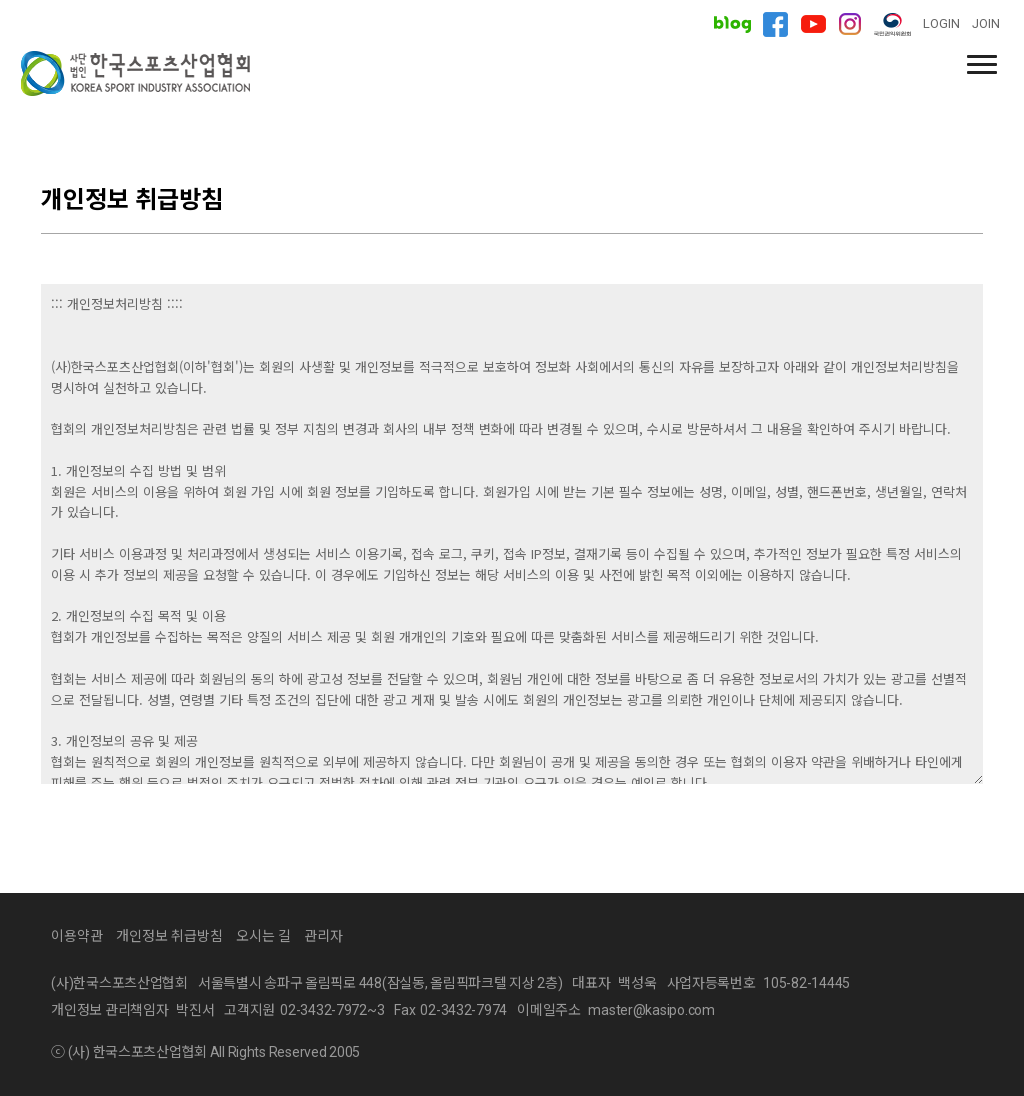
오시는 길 (263, 936)
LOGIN (941, 23)
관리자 (323, 936)
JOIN (986, 23)
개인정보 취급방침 (169, 936)
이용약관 (77, 936)
